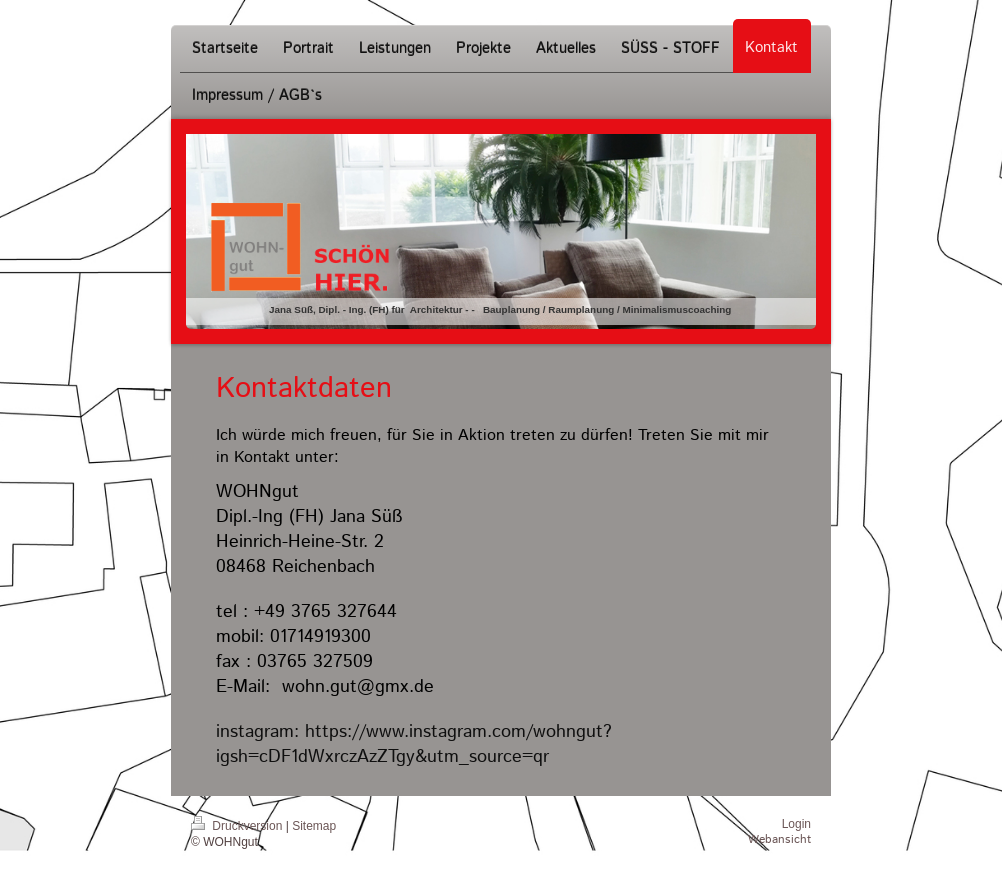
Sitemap (314, 826)
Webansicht (779, 839)
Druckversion (238, 826)
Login (796, 824)
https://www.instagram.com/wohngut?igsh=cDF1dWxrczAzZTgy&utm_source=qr (414, 744)
